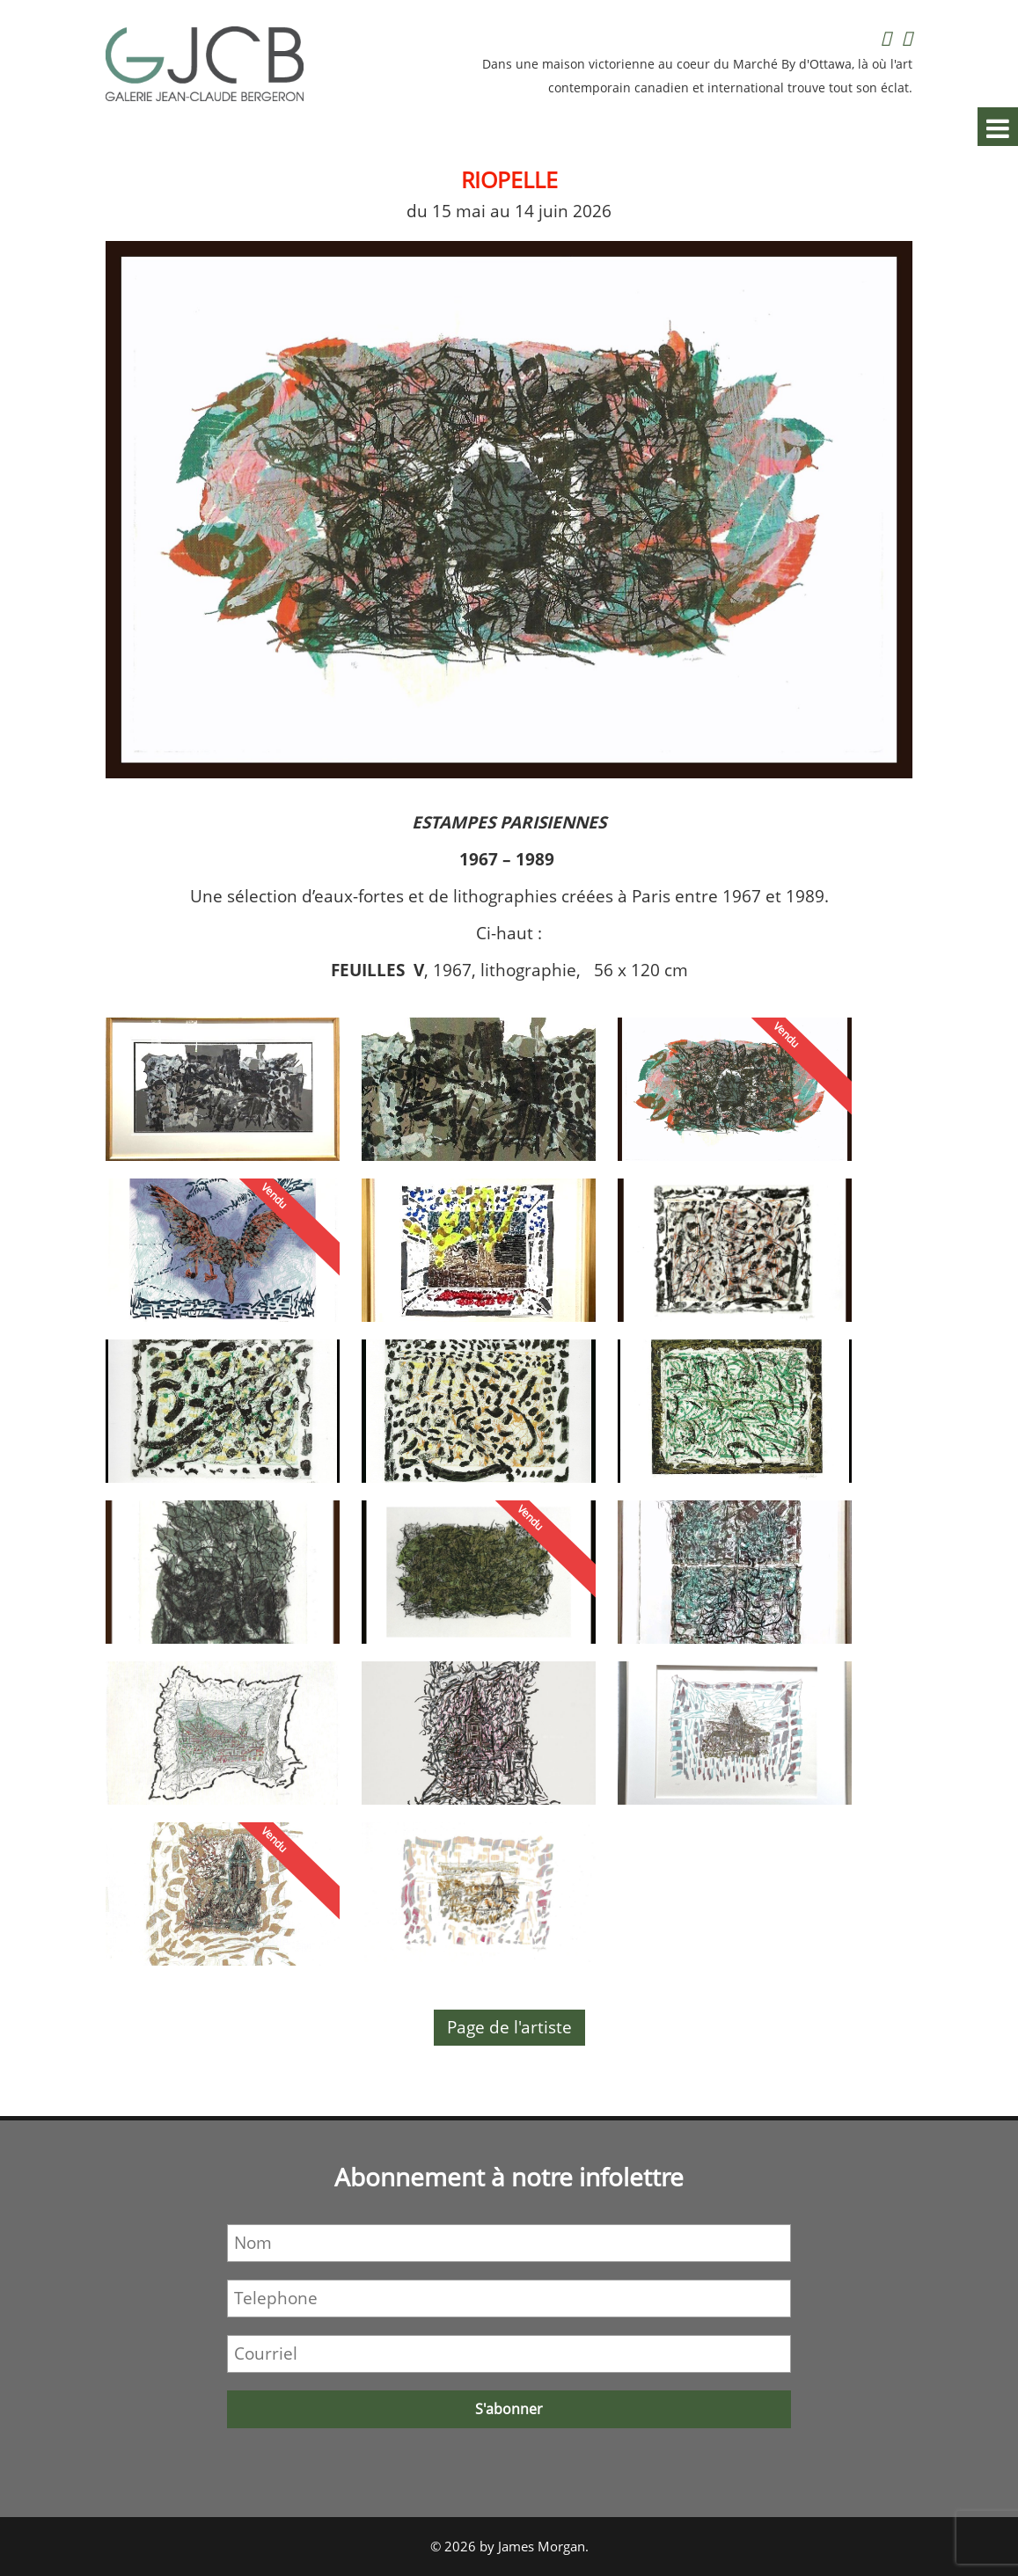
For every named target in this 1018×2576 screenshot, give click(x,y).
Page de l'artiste (509, 2027)
